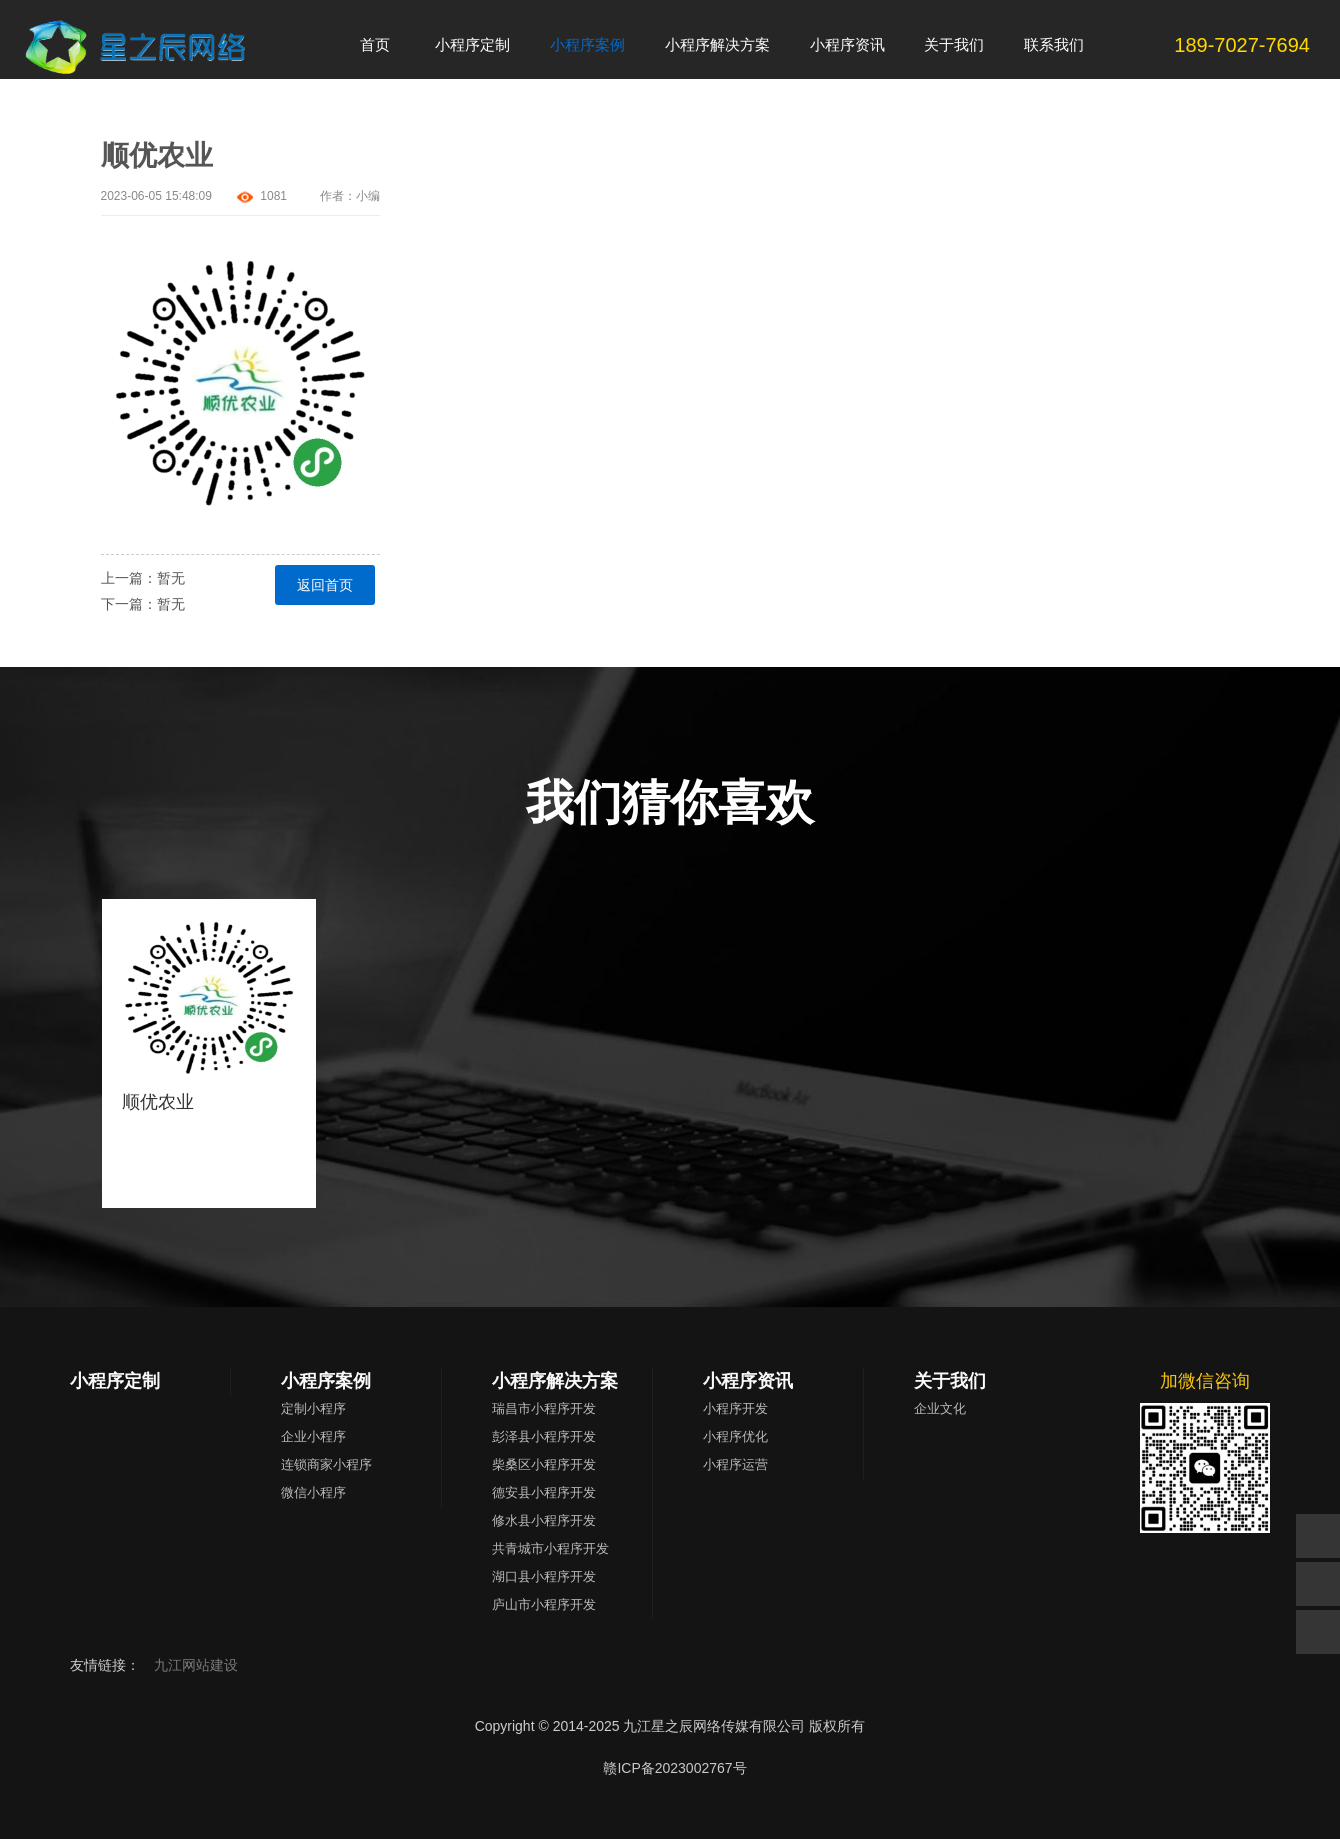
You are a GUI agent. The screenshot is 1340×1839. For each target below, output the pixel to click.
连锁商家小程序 (326, 1464)
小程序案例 (326, 1381)
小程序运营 (735, 1464)
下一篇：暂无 (143, 604)
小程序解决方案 (555, 1381)
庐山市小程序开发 (544, 1604)
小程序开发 (735, 1408)
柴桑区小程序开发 (544, 1464)
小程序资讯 (748, 1381)
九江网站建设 (196, 1665)
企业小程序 (313, 1436)
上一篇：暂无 (143, 578)
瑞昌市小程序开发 (544, 1408)
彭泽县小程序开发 (544, 1436)
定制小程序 (313, 1408)
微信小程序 (313, 1492)
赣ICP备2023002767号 (674, 1768)
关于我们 (950, 1381)
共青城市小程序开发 (550, 1548)
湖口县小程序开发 (544, 1576)
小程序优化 (735, 1436)
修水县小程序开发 (544, 1520)
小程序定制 (115, 1381)
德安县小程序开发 (544, 1492)
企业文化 (940, 1408)
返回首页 (325, 585)
